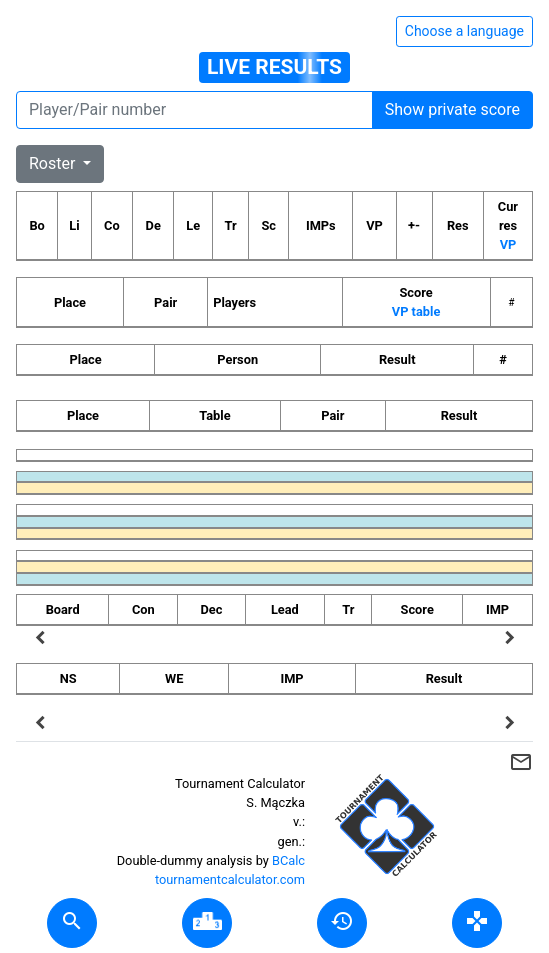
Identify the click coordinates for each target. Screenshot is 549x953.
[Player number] (194, 110)
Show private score (452, 109)
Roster (54, 163)
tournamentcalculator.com (230, 879)
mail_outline (521, 762)
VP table (416, 311)
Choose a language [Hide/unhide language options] (464, 31)
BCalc (288, 860)
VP (508, 244)
